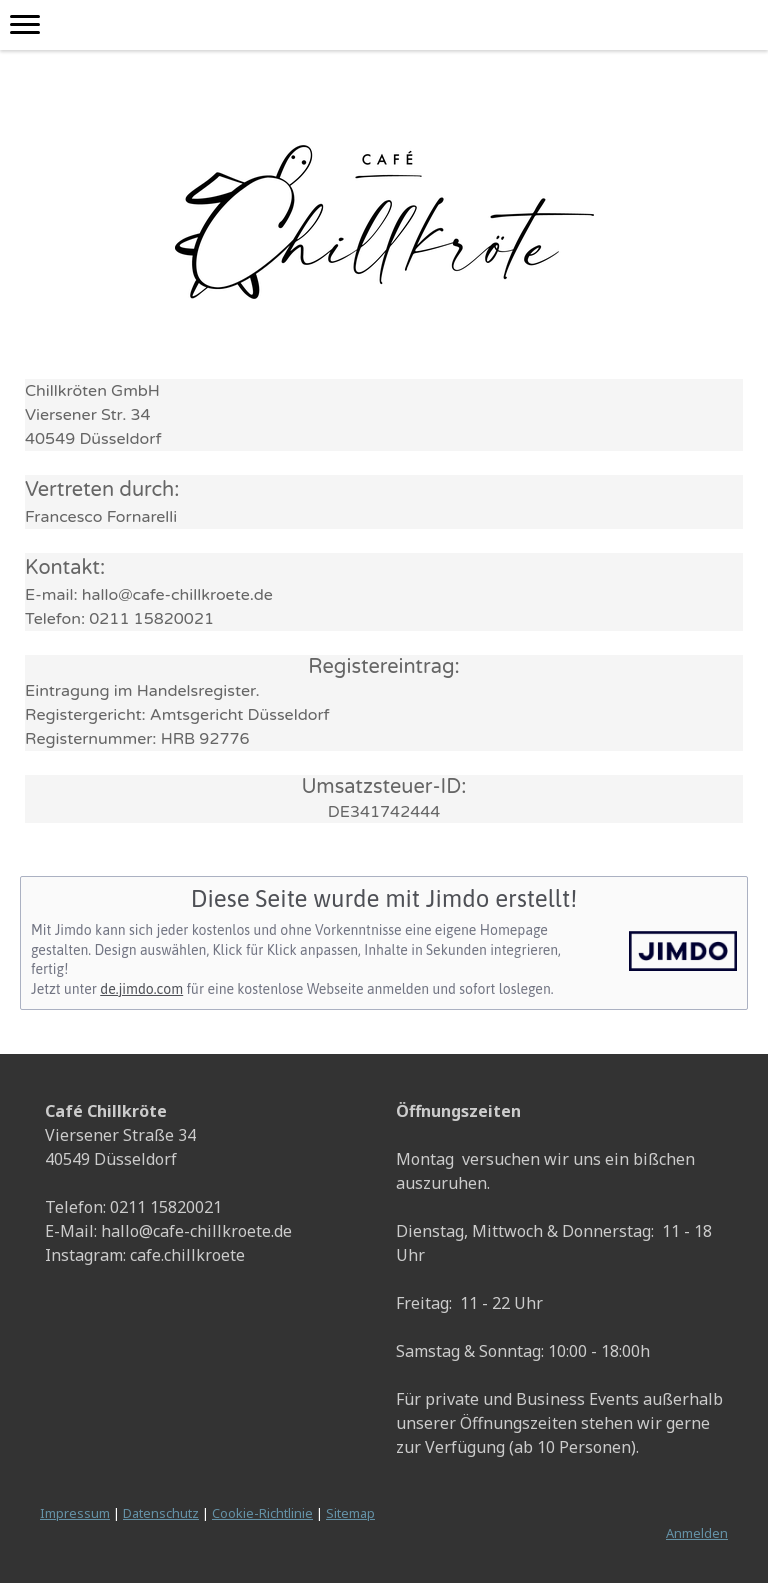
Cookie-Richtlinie (262, 1513)
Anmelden (697, 1533)
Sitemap (350, 1513)
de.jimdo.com (141, 989)
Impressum (75, 1513)
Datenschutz (161, 1513)
